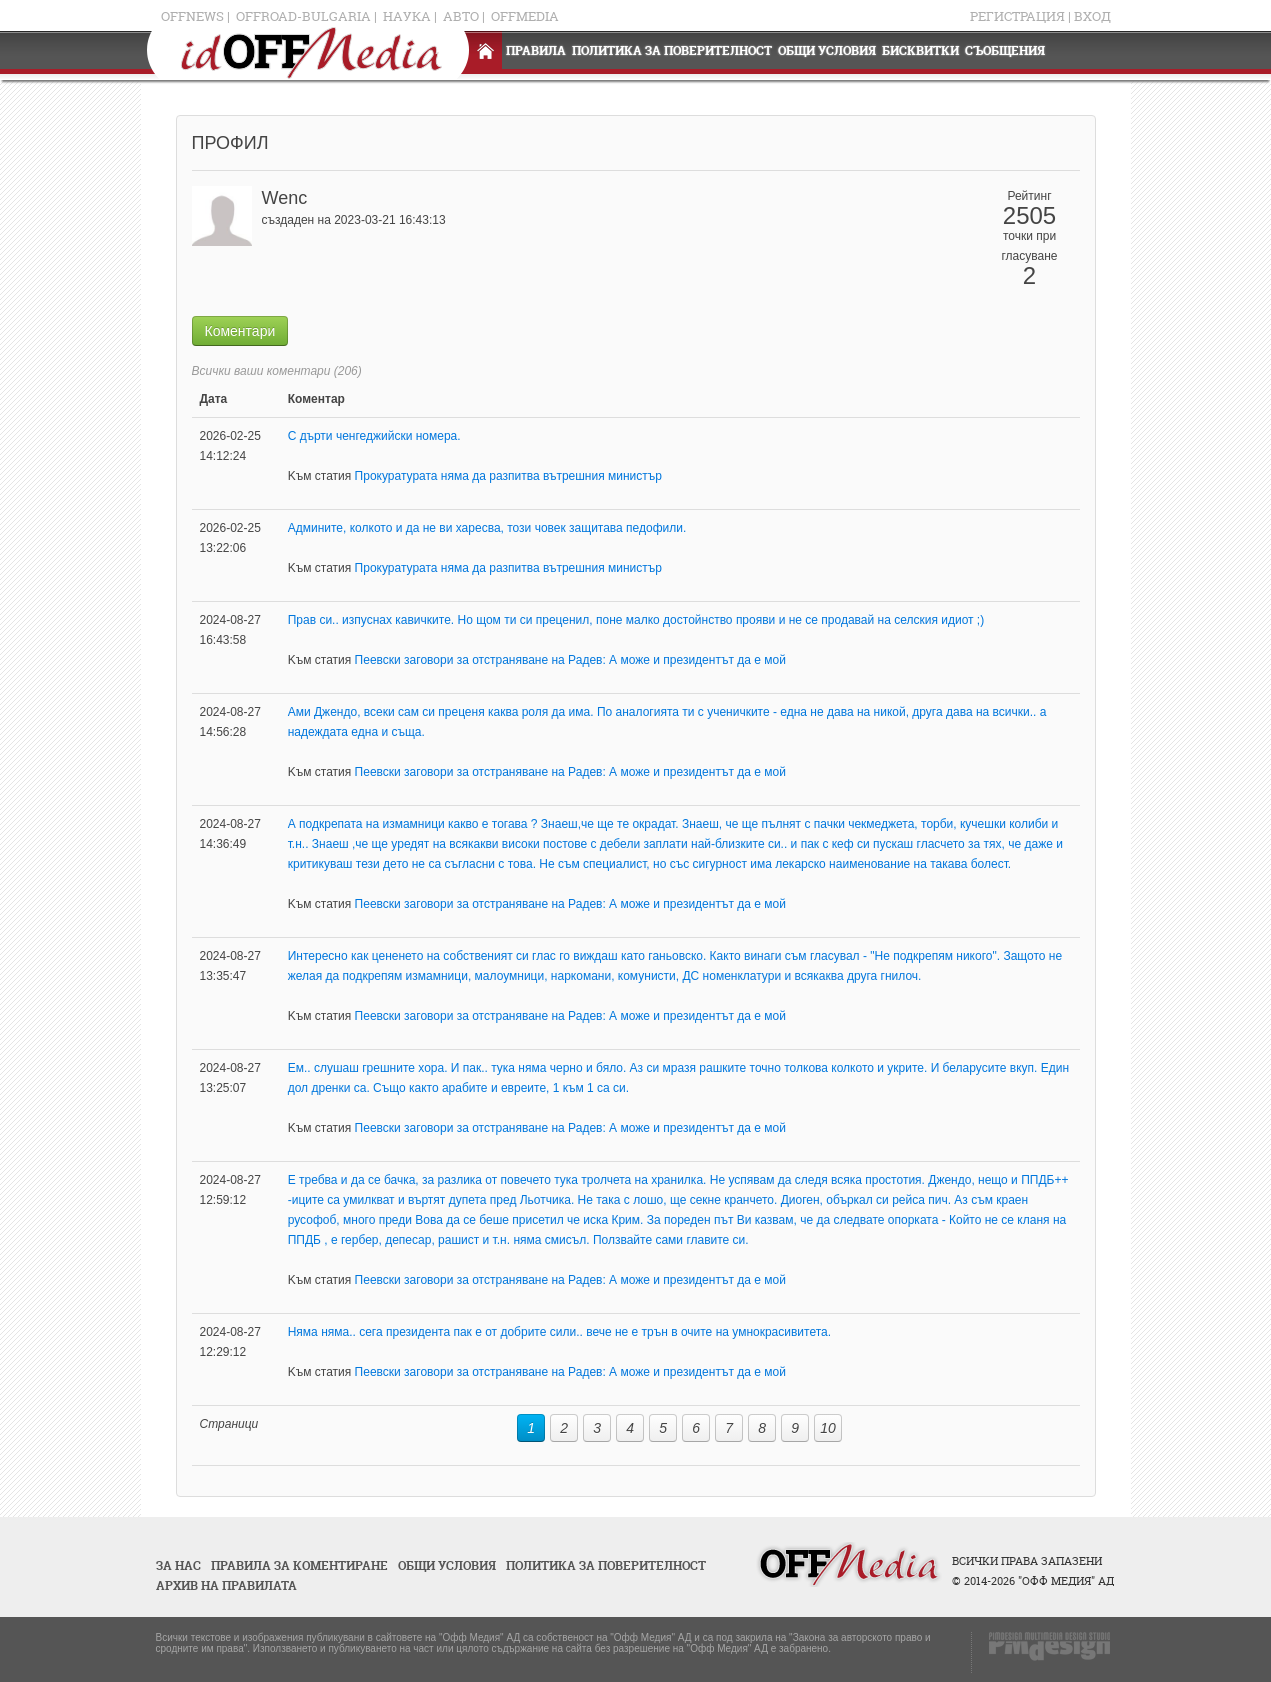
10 (828, 1428)
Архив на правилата (226, 1585)
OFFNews (192, 16)
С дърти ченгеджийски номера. (374, 436)
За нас (178, 1565)
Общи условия (827, 50)
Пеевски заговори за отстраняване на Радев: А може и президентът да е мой (570, 660)
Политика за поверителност (672, 50)
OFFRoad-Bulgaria (303, 16)
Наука (407, 16)
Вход (1092, 16)
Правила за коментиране (299, 1565)
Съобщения (1005, 50)
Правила (536, 50)
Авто (461, 16)
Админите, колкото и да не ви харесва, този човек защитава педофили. (487, 528)
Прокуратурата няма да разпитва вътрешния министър (508, 476)
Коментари (240, 331)
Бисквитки (920, 50)
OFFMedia (525, 16)
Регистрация (1017, 16)
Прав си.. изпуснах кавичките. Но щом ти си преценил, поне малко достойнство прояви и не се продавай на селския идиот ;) (636, 620)
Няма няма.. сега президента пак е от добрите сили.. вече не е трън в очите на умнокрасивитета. (559, 1332)
